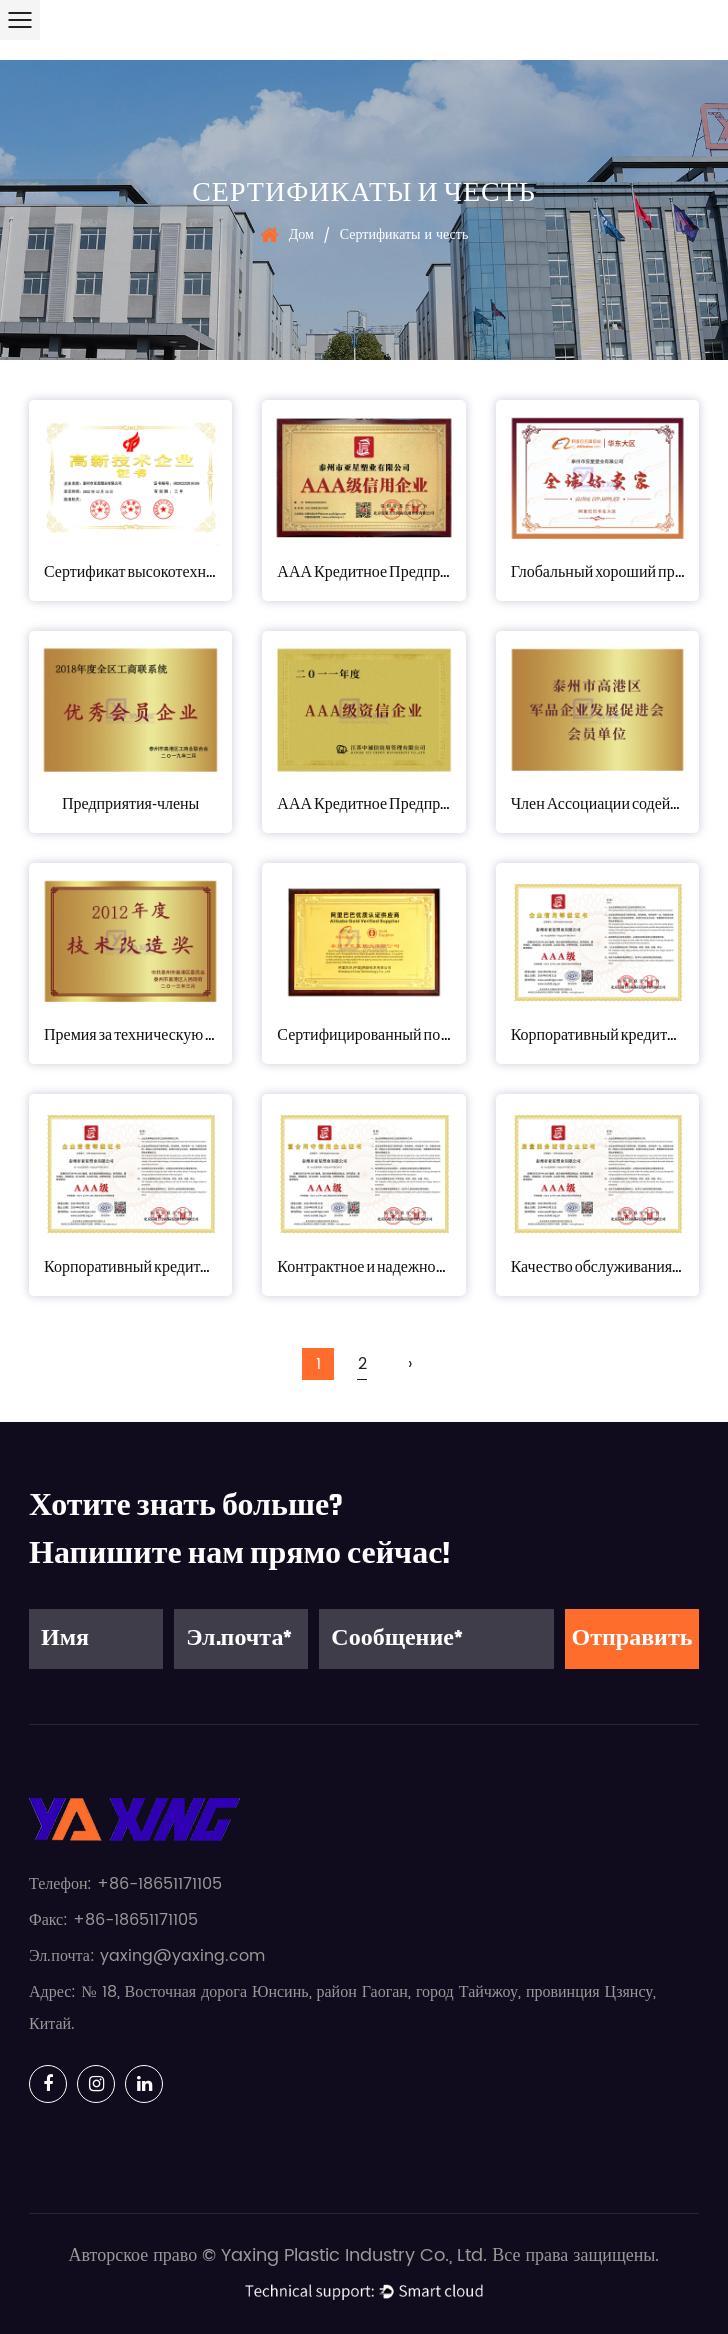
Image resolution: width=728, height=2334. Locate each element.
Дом (301, 234)
